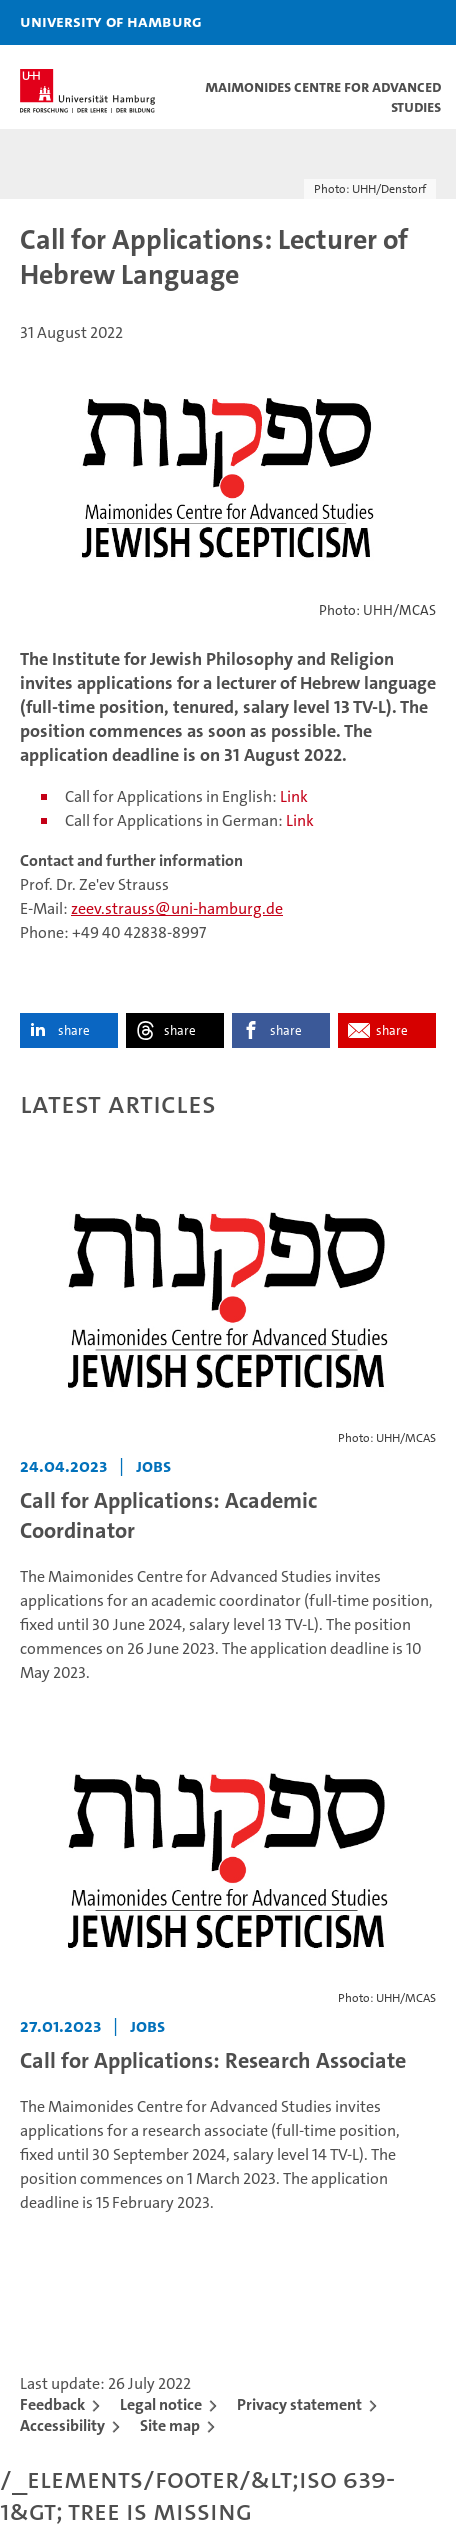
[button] (378, 22)
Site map (170, 2425)
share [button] (74, 1030)
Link (294, 796)
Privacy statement (299, 2404)
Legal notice (161, 2404)
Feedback (52, 2404)
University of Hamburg (111, 21)
